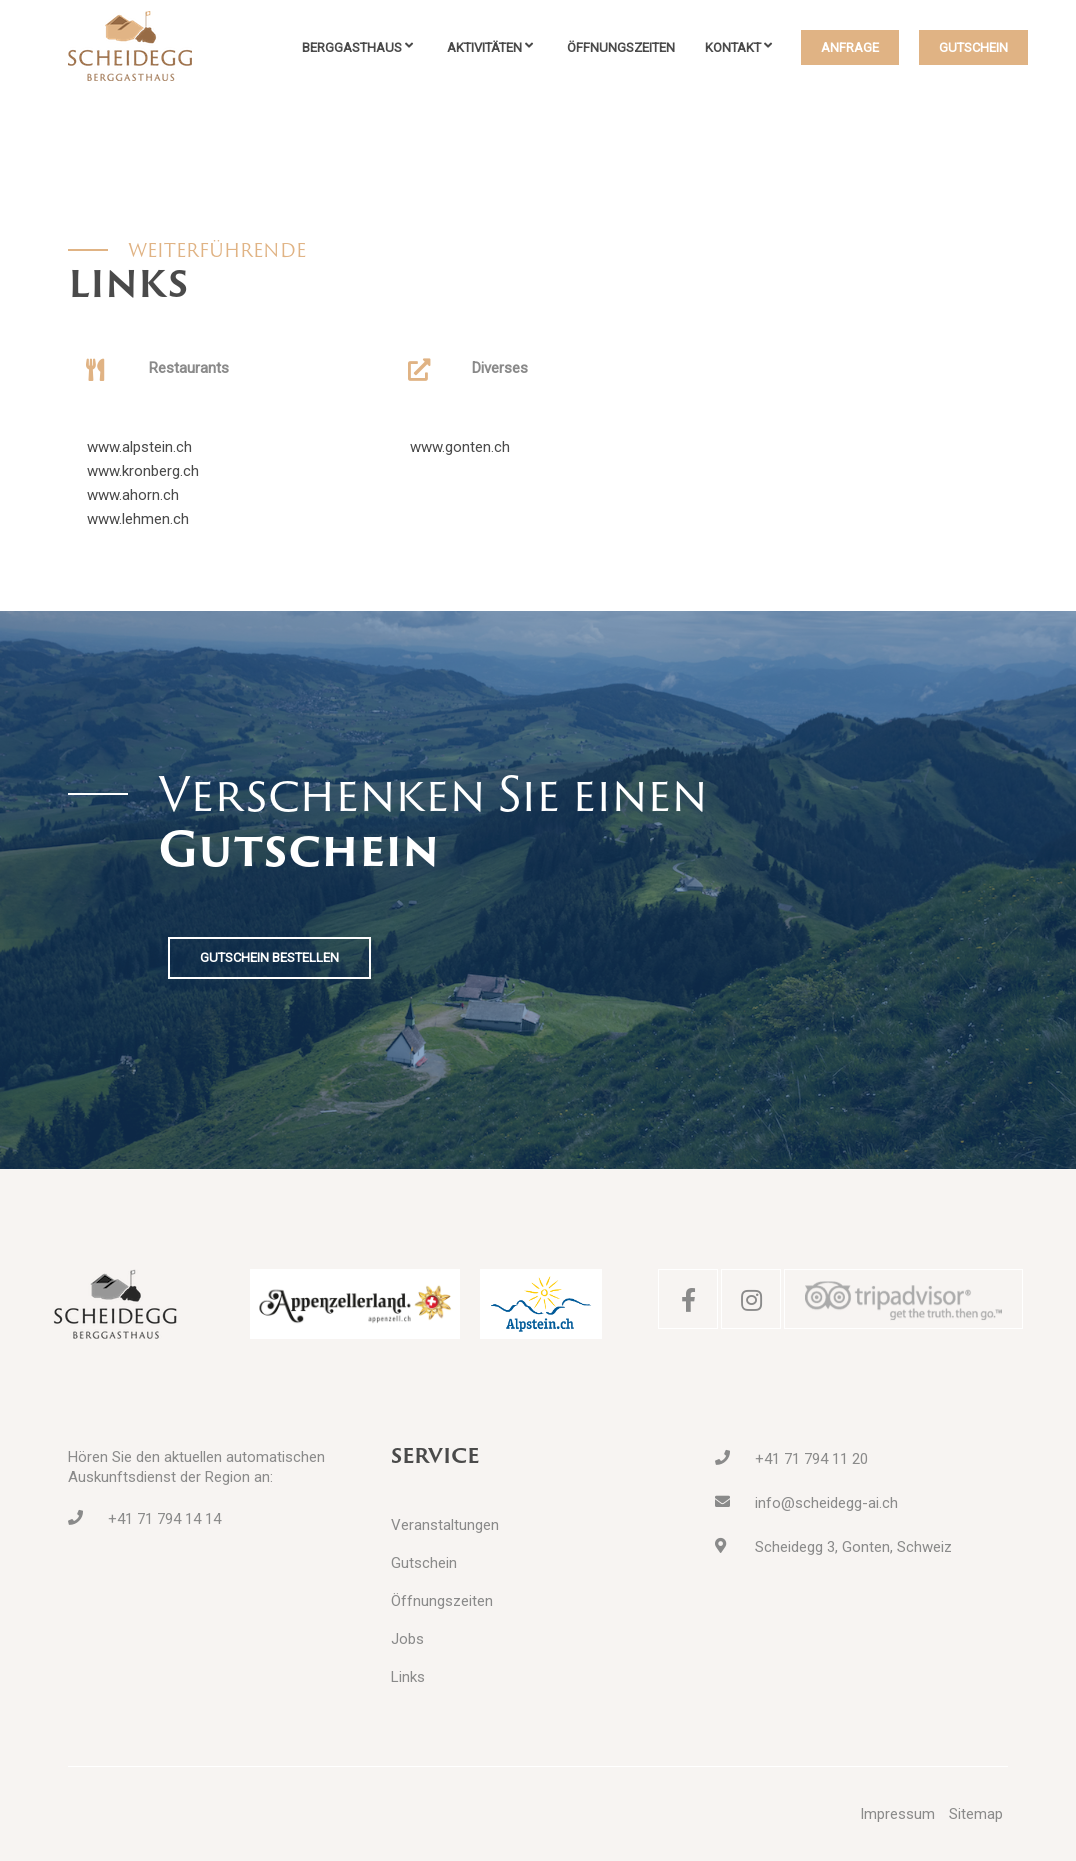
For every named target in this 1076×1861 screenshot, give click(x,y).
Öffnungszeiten (621, 47)
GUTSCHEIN (973, 47)
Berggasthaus (352, 47)
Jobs (407, 1639)
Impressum (897, 1814)
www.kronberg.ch (143, 471)
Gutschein (424, 1563)
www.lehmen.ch (138, 519)
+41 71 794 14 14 (164, 1519)
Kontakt (733, 47)
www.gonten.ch (460, 447)
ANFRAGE (850, 47)
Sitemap (976, 1814)
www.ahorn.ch (133, 495)
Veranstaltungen (445, 1525)
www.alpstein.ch (139, 447)
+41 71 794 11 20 (811, 1459)
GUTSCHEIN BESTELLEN (269, 957)
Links (408, 1677)
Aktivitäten (484, 47)
